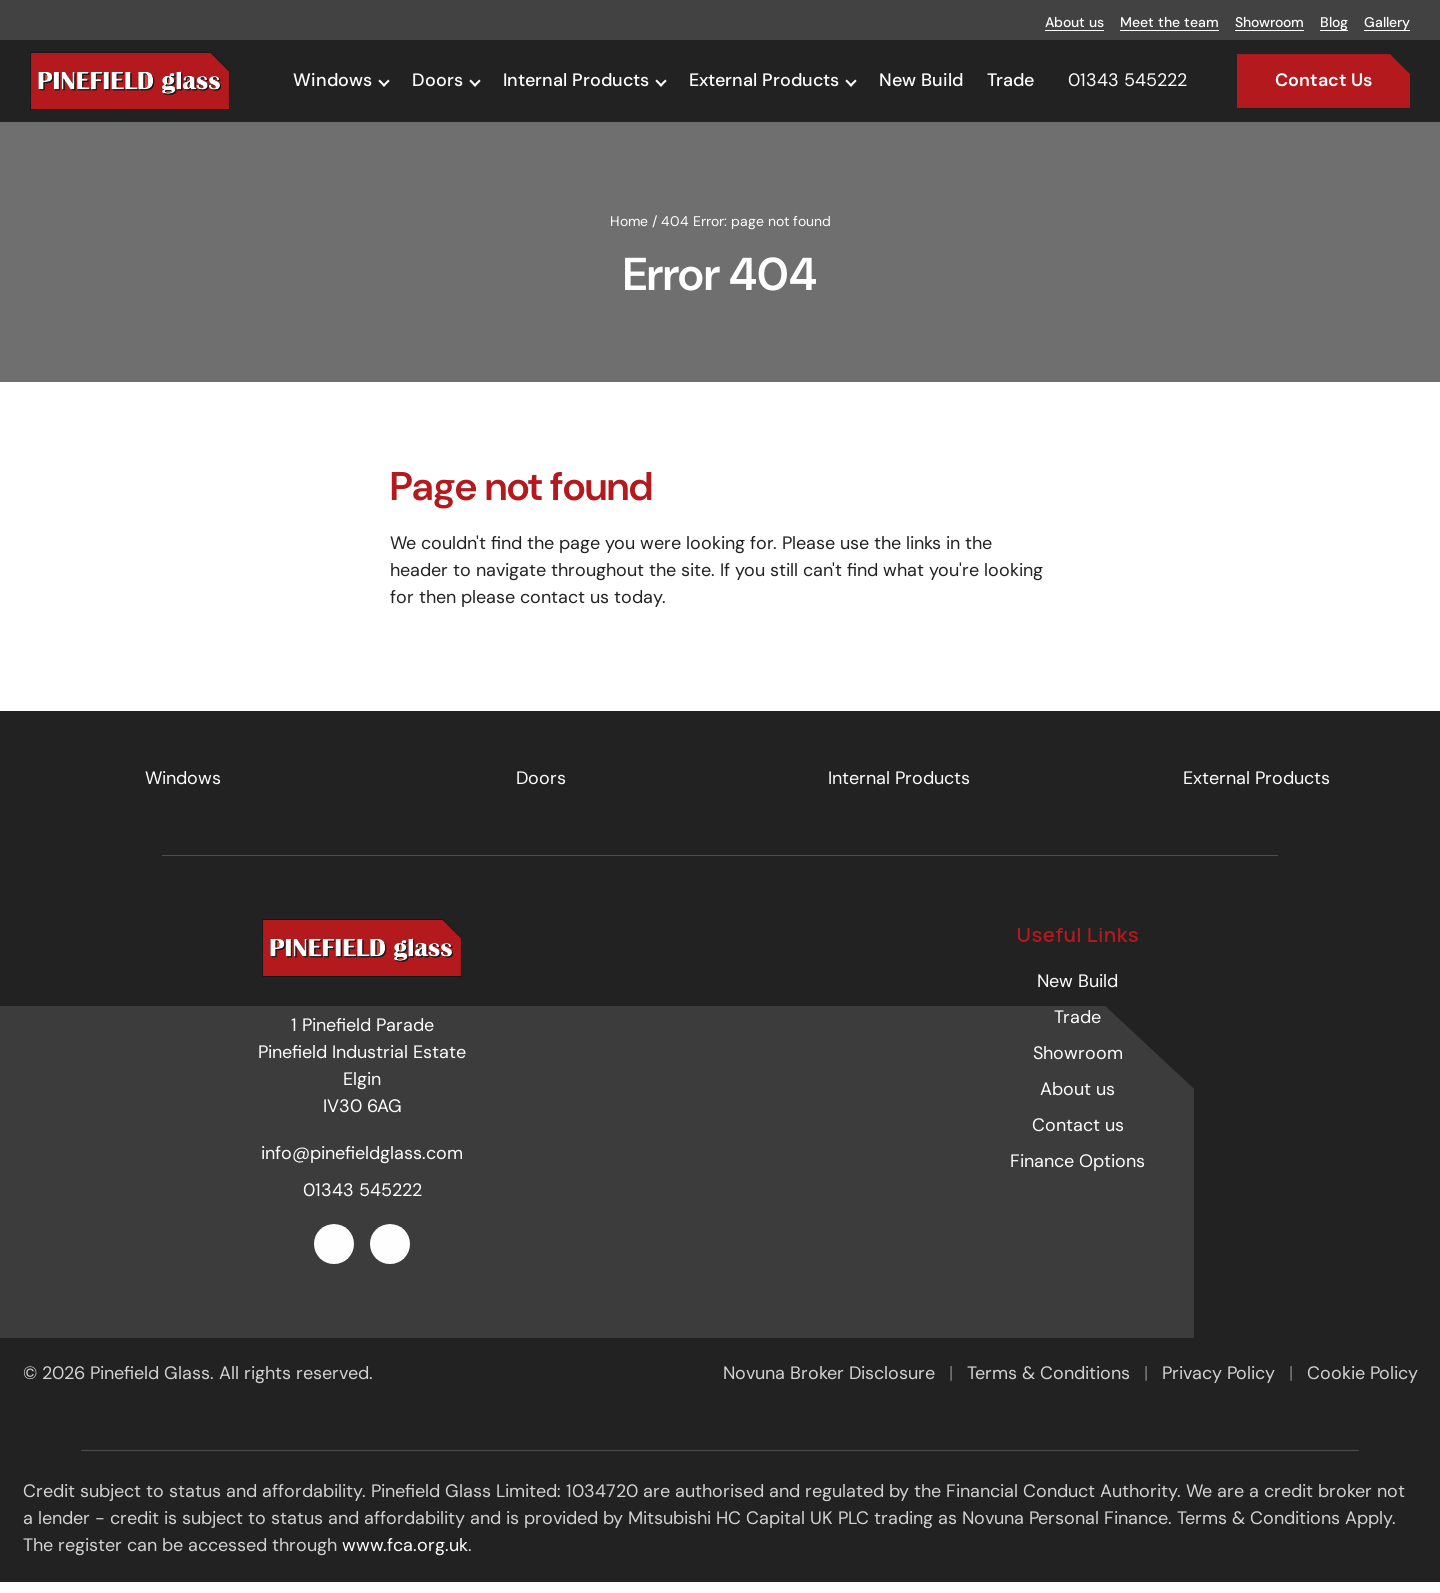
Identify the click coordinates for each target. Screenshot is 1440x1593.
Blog (1334, 22)
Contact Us (1323, 80)
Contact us (1078, 1137)
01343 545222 (362, 1201)
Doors (437, 80)
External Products (764, 80)
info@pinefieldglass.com (362, 1164)
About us (1074, 22)
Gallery (1387, 22)
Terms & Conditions (1051, 1385)
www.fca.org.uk (405, 1557)
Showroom (1269, 22)
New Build (921, 80)
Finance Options (1077, 1173)
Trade (1010, 80)
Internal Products (576, 80)
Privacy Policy (1221, 1385)
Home (629, 232)
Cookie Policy (1362, 1385)
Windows (332, 80)
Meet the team (1169, 22)
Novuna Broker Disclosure (831, 1385)
